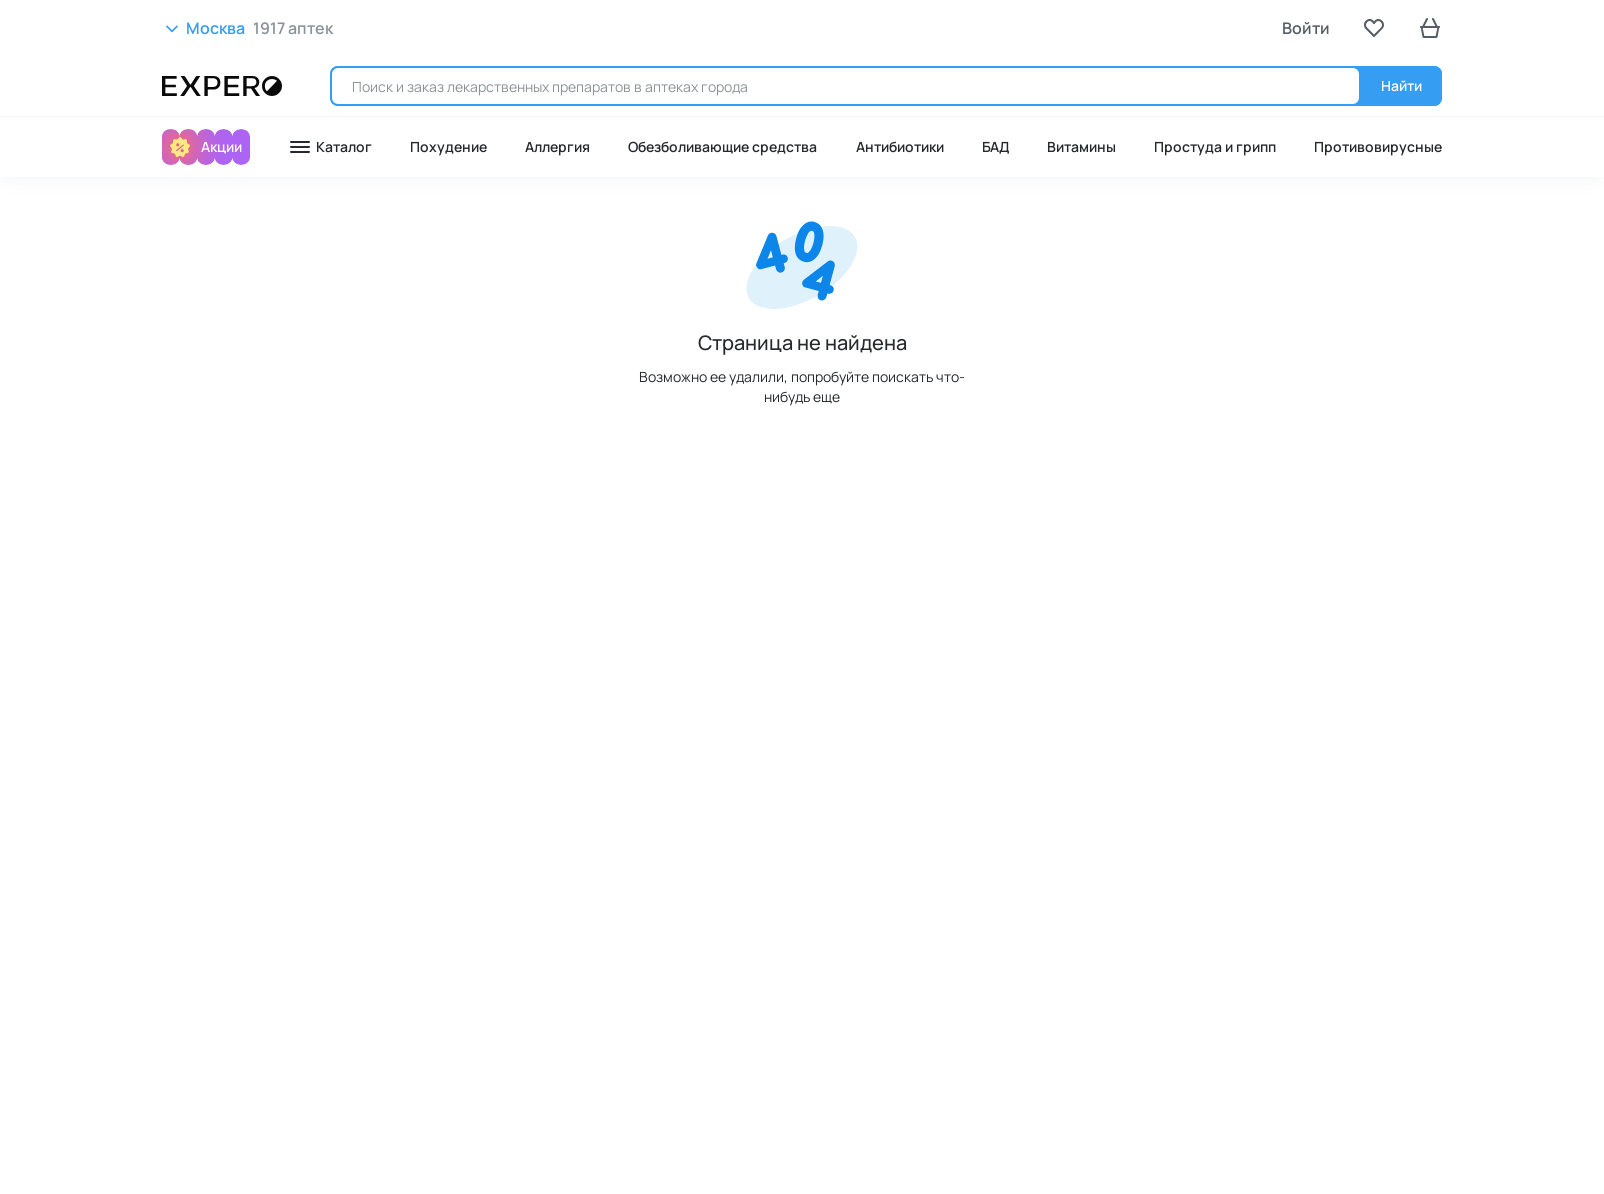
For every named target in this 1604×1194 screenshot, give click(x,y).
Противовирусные (1378, 146)
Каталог (330, 147)
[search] (845, 86)
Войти (1306, 28)
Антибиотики (900, 146)
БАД (995, 146)
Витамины (1081, 146)
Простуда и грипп (1215, 146)
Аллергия (557, 146)
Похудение (448, 146)
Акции (221, 146)
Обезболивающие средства (722, 146)
